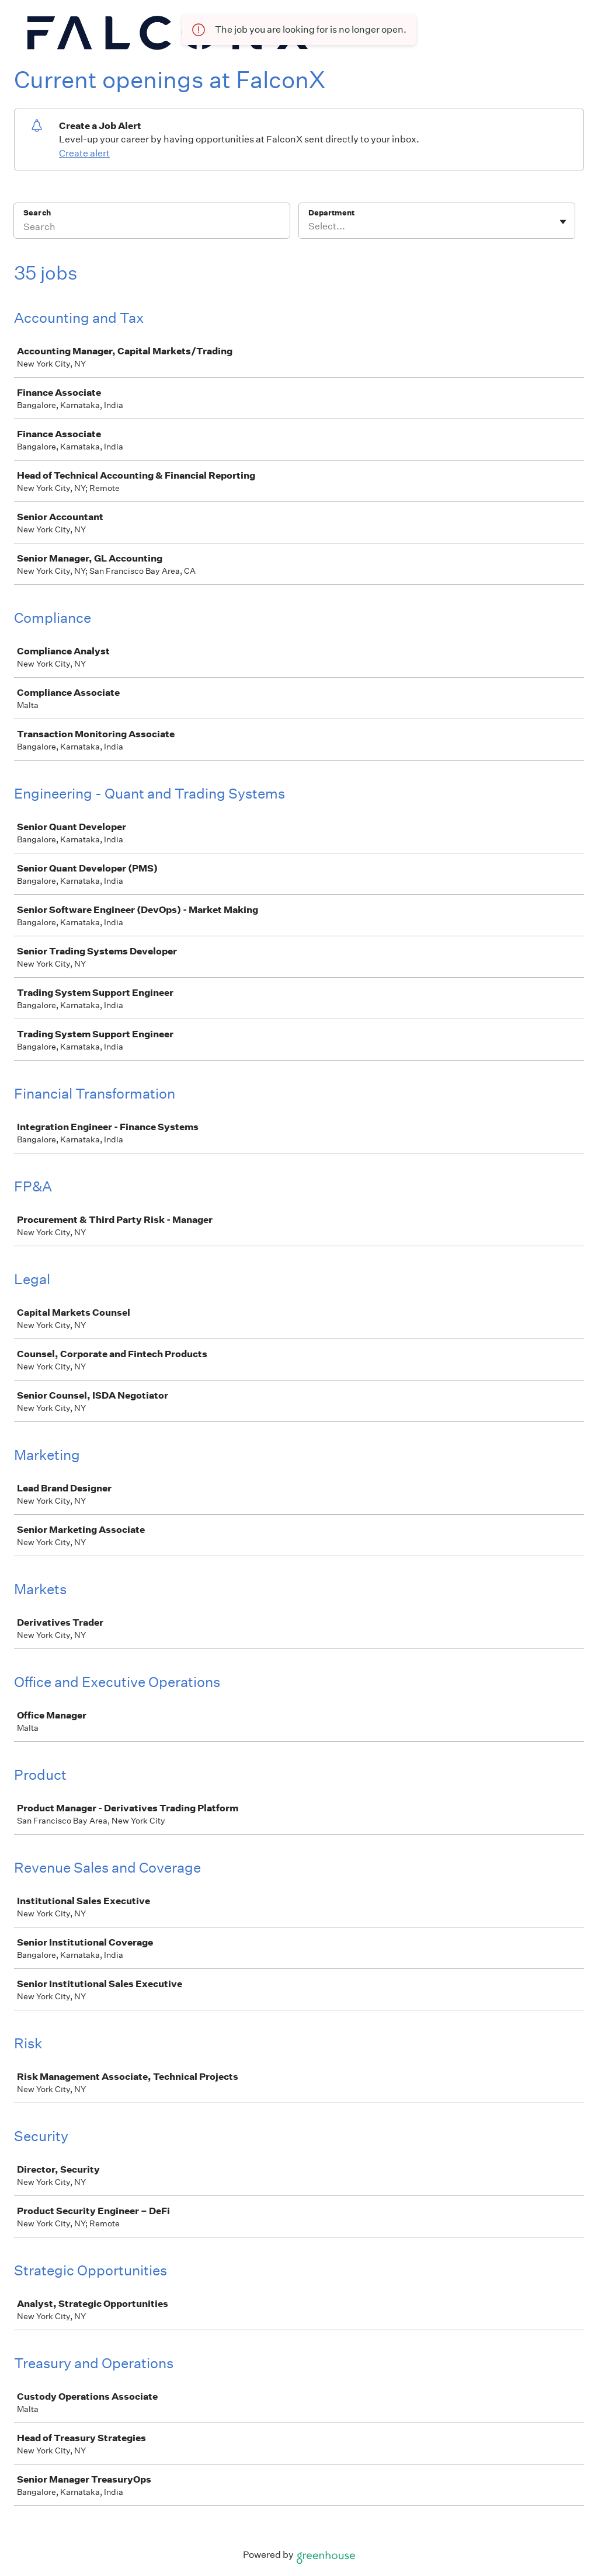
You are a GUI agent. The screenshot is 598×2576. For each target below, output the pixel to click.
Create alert (84, 153)
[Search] (152, 228)
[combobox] (309, 226)
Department (331, 213)
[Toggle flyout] (563, 222)
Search (37, 213)
